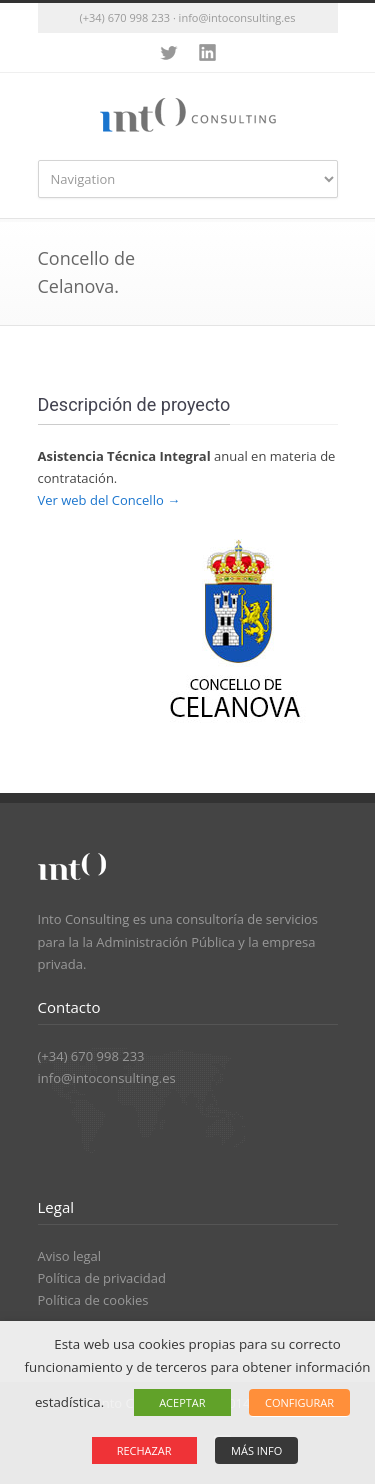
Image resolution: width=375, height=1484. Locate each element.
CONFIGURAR (299, 1402)
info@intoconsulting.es (107, 1078)
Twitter (168, 53)
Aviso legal (70, 1256)
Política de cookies (93, 1300)
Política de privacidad (102, 1278)
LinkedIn (208, 53)
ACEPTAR (182, 1402)
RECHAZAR (144, 1450)
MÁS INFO (256, 1450)
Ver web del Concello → (109, 500)
